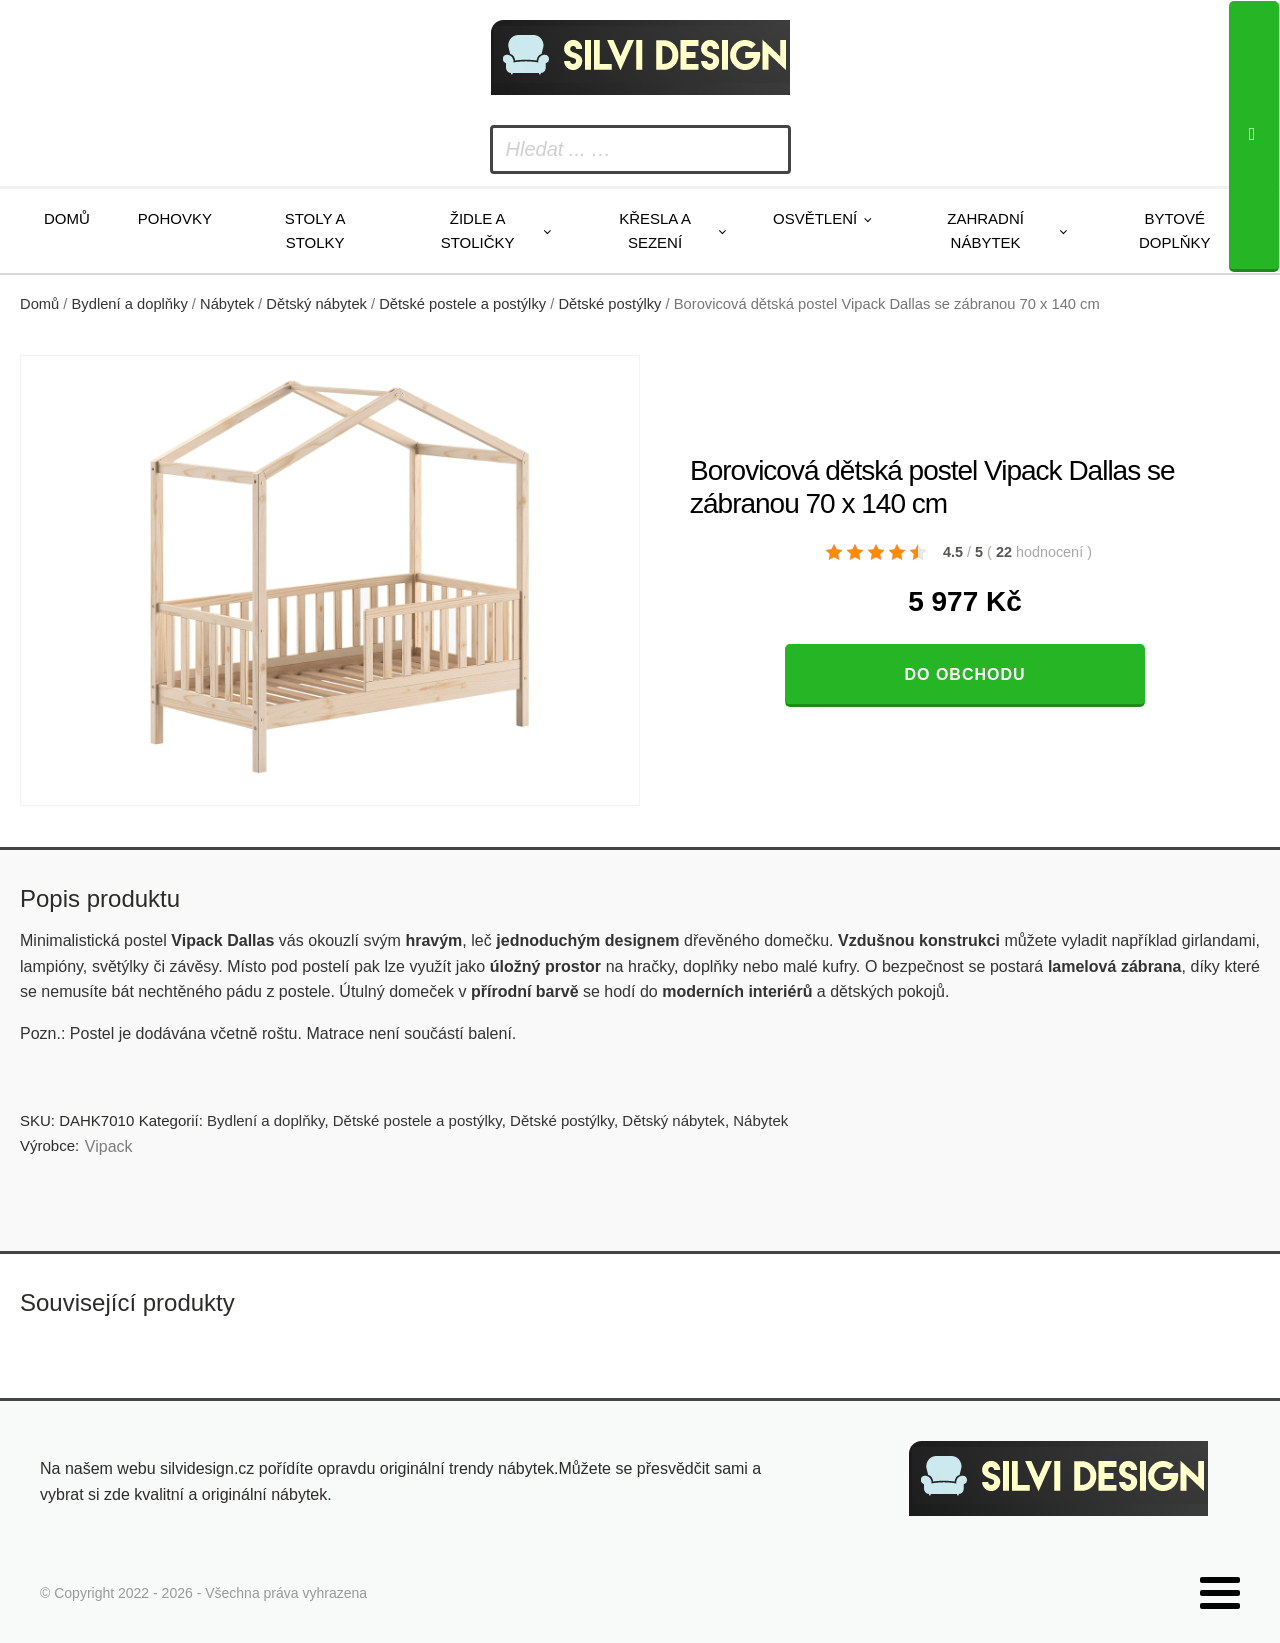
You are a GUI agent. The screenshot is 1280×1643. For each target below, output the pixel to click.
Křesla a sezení (655, 230)
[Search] (1254, 136)
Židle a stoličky (478, 230)
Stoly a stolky (315, 230)
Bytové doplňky (1175, 230)
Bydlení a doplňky (130, 304)
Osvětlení (815, 218)
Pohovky (175, 218)
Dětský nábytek (316, 304)
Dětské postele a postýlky (462, 304)
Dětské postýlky (609, 304)
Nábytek (227, 304)
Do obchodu (964, 674)
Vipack (109, 1146)
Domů (67, 218)
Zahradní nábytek (985, 230)
